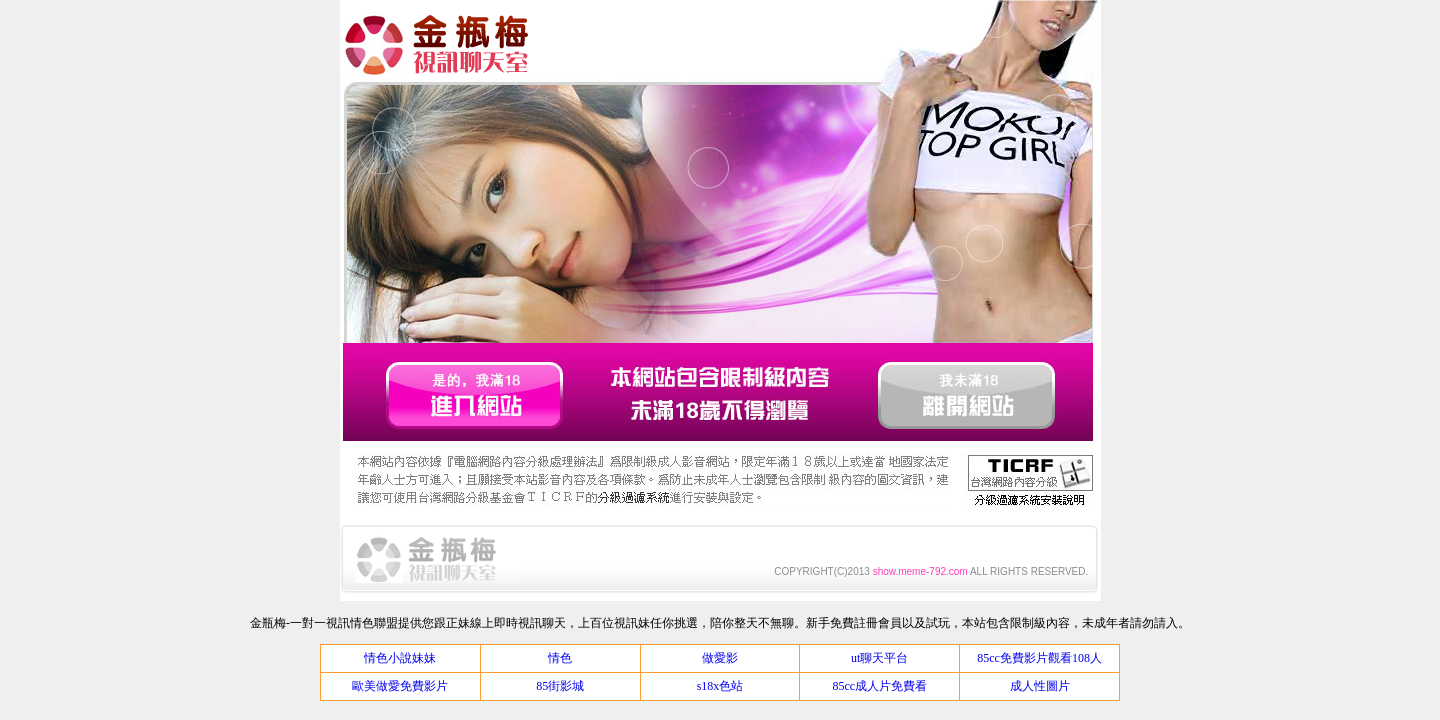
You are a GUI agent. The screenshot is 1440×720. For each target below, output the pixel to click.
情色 (560, 658)
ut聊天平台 (879, 658)
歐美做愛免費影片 (400, 686)
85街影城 (560, 686)
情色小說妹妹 (400, 658)
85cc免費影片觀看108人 (1039, 658)
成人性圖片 (1040, 686)
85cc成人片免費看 (879, 686)
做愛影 (720, 658)
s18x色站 (720, 686)
